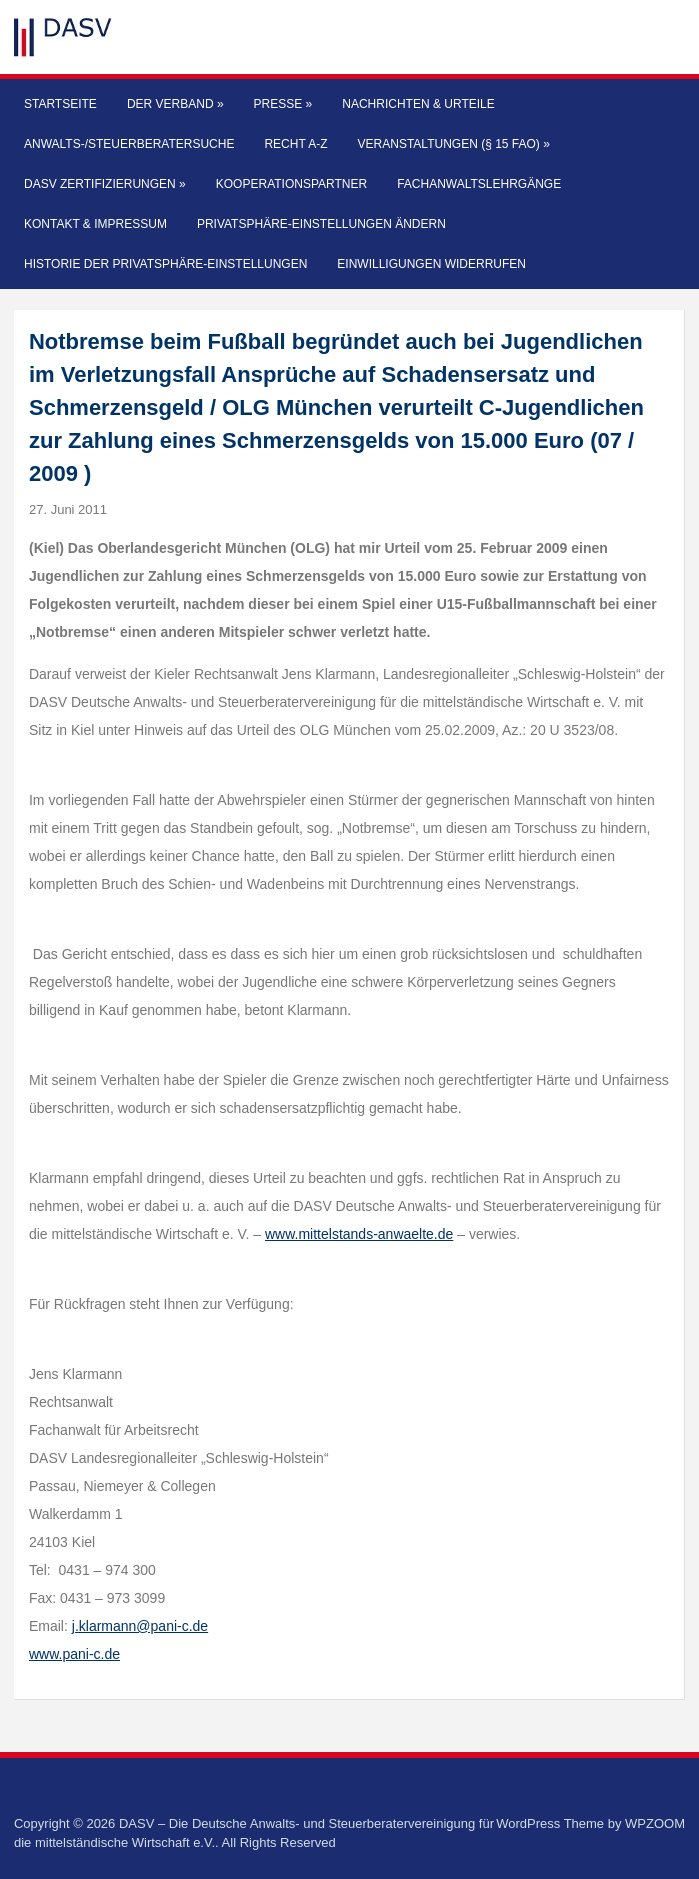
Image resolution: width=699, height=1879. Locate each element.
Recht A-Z (295, 144)
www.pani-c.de (74, 1654)
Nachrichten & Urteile (418, 104)
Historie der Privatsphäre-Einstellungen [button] (165, 264)
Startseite (60, 104)
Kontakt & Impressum (95, 224)
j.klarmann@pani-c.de (140, 1626)
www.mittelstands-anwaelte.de (359, 1234)
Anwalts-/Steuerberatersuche (129, 144)
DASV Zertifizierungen (105, 184)
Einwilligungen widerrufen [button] (431, 264)
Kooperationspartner (291, 184)
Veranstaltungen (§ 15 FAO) (454, 144)
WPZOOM (655, 1823)
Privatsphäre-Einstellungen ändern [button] (321, 224)
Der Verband (175, 104)
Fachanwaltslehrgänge (479, 184)
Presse (283, 104)
